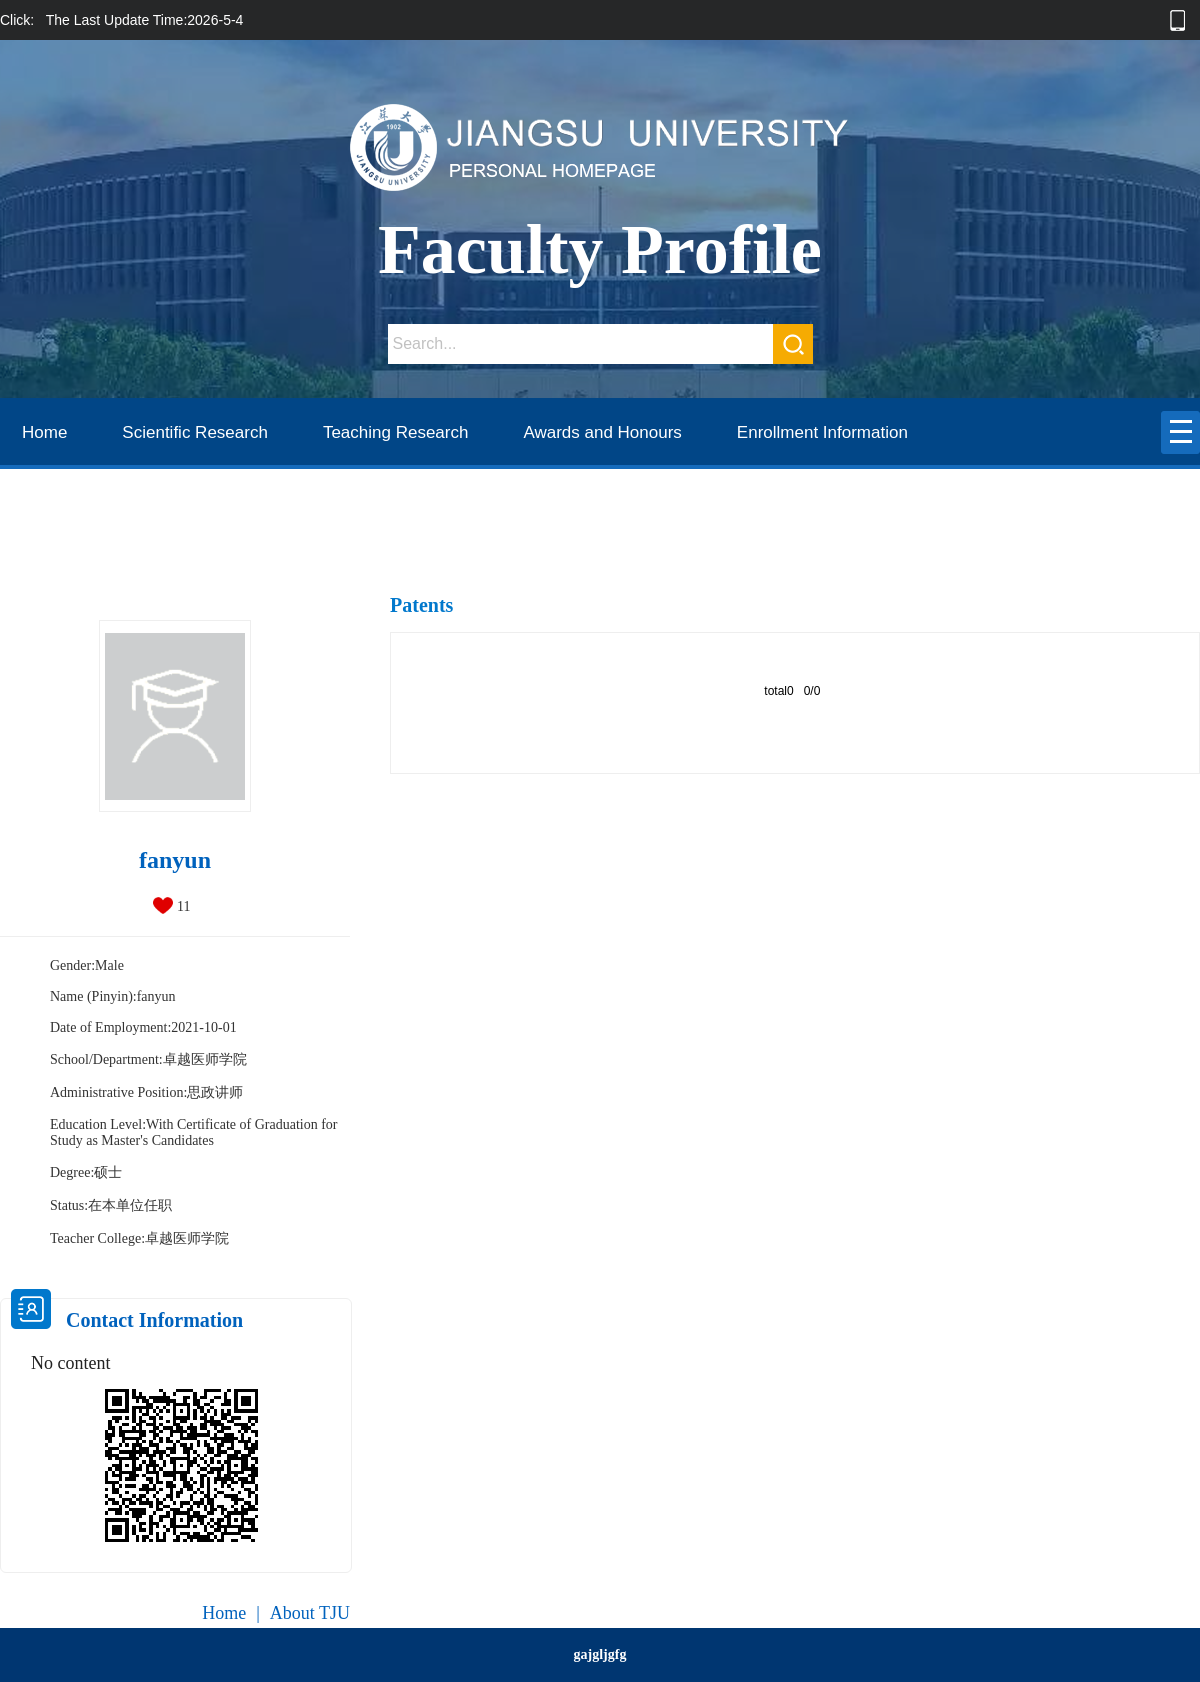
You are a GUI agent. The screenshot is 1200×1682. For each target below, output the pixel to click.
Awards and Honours (602, 432)
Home (44, 432)
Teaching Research (396, 432)
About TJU (310, 1613)
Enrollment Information (822, 432)
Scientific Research (195, 432)
